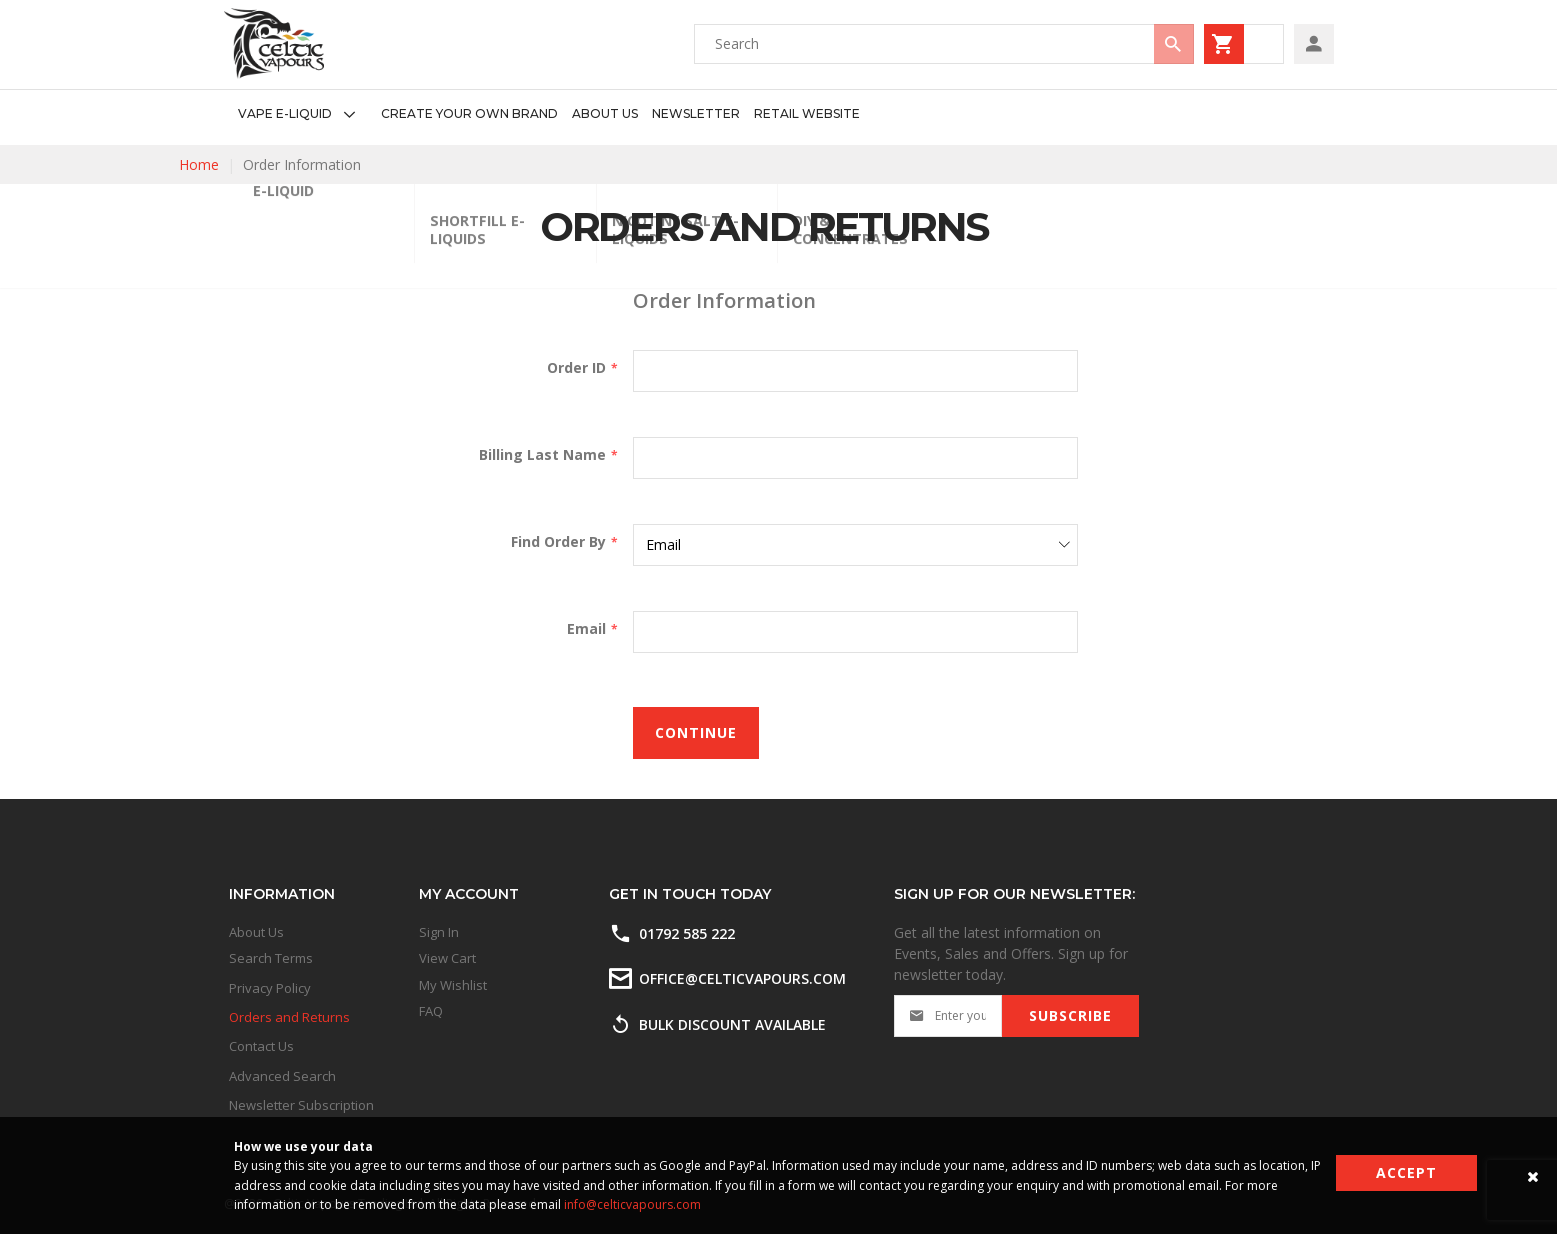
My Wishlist (453, 985)
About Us (256, 932)
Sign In (439, 932)
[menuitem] (302, 114)
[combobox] (944, 44)
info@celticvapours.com (632, 1204)
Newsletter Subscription (301, 1105)
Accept (1406, 1172)
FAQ (431, 1011)
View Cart (447, 958)
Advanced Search (282, 1076)
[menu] (542, 114)
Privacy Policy (270, 988)
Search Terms (271, 958)
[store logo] (274, 43)
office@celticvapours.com (742, 978)
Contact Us (261, 1046)
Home (199, 164)
